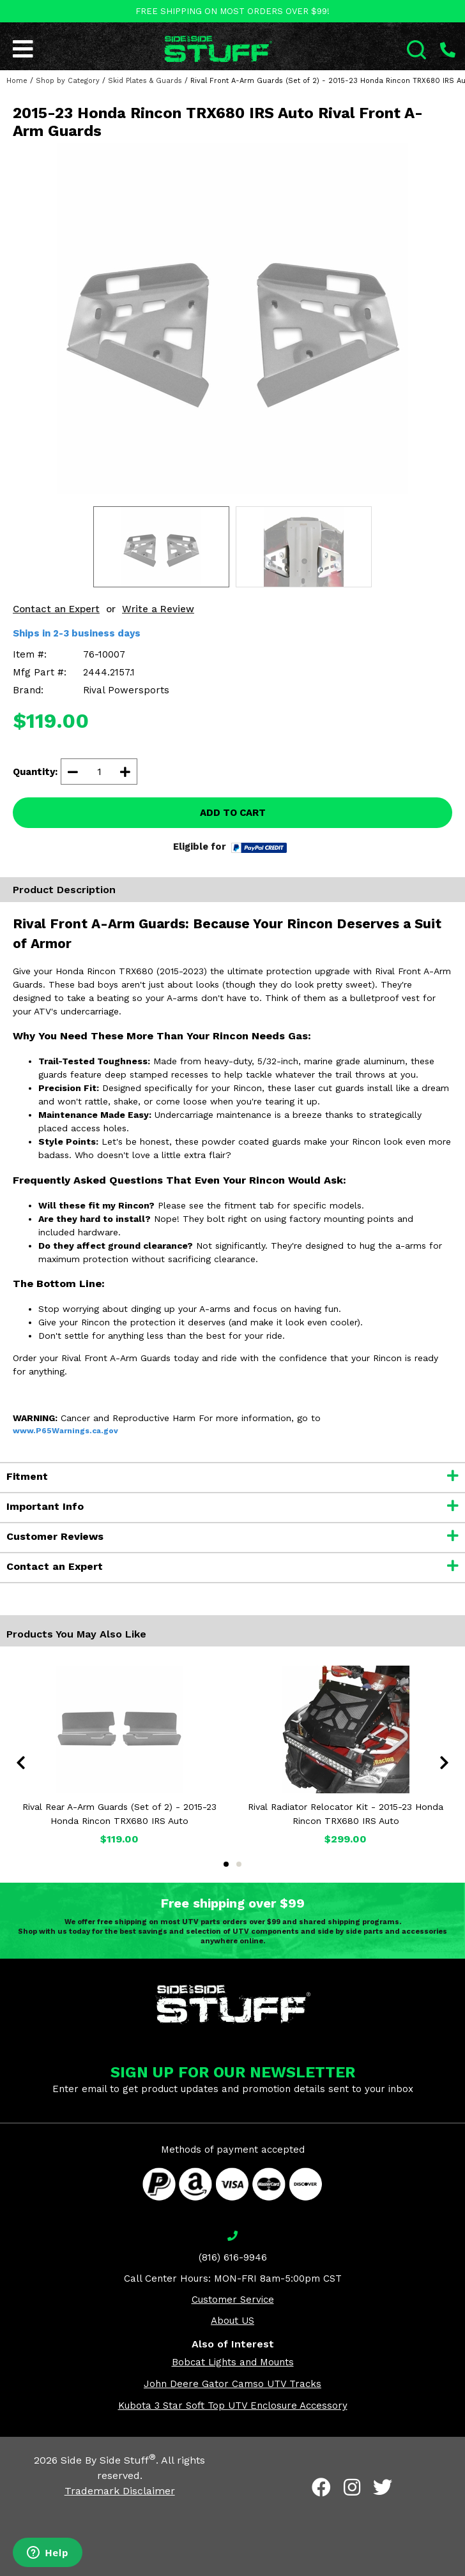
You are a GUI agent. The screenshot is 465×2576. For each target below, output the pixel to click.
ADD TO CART (233, 812)
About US (232, 2320)
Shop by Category (68, 81)
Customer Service (233, 2299)
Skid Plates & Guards (145, 81)
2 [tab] (238, 1864)
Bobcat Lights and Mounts (233, 2362)
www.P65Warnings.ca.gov (65, 1430)
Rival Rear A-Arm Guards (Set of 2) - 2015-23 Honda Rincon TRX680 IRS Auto (119, 1814)
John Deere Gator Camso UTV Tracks (232, 2384)
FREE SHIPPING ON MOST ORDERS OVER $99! (232, 11)
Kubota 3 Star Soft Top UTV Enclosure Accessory (232, 2405)
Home (16, 81)
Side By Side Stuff (108, 2460)
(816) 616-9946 (233, 2257)
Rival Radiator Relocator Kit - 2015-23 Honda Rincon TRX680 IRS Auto (345, 1814)
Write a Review (158, 609)
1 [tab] (226, 1864)
